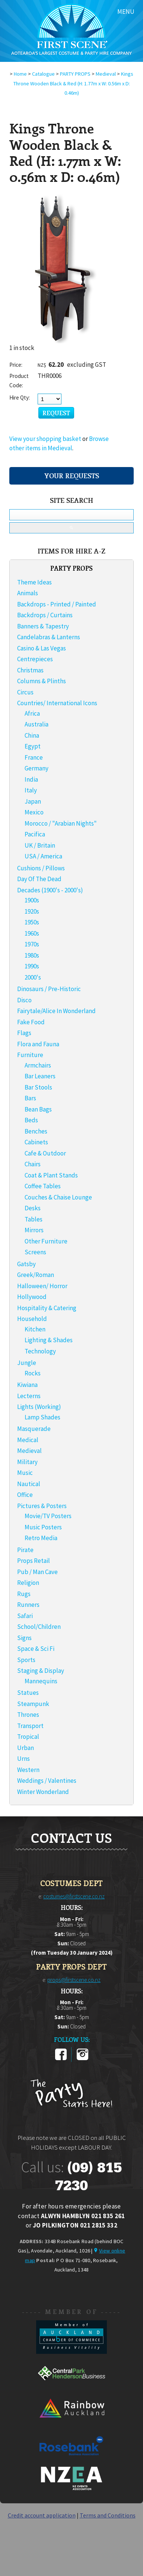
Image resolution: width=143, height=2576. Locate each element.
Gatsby (26, 1264)
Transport (30, 1726)
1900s (32, 900)
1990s (32, 966)
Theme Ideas (34, 582)
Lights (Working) (39, 1407)
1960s (32, 933)
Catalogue (43, 73)
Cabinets (36, 1142)
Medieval (106, 73)
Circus (25, 692)
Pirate (25, 1550)
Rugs (24, 1594)
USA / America (43, 856)
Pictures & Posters (42, 1506)
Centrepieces (35, 659)
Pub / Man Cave (37, 1572)
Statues (28, 1693)
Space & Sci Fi (35, 1649)
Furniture (30, 1055)
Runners (28, 1605)
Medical (27, 1440)
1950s (32, 922)
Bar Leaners (40, 1076)
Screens (35, 1252)
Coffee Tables (43, 1186)
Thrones (28, 1714)
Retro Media (41, 1538)
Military (27, 1462)
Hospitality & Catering (46, 1308)
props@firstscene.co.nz (74, 1979)
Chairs (33, 1164)
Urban (25, 1748)
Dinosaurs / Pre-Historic (49, 989)
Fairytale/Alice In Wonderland (56, 1011)
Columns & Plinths (41, 681)
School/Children (39, 1627)
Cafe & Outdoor (45, 1153)
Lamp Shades (42, 1417)
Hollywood (32, 1297)
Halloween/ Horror (42, 1286)
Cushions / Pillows (41, 868)
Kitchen (35, 1329)
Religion (28, 1583)
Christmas (30, 670)
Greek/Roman (35, 1275)
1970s (32, 944)
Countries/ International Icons (57, 703)
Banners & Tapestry (43, 626)
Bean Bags (38, 1109)
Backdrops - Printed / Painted (56, 604)
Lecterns (29, 1396)
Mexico (34, 812)
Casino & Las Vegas (41, 648)
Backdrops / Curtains (45, 615)
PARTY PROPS (75, 73)
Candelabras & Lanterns (48, 637)
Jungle (26, 1363)
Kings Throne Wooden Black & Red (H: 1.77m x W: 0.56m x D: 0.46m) (73, 83)
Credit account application (42, 2515)
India (31, 779)
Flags (24, 1033)
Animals (27, 593)
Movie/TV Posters (48, 1516)
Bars (30, 1098)
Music (25, 1473)
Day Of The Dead (39, 879)
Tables (33, 1219)
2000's (33, 977)
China (32, 735)
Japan (33, 801)
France (34, 757)
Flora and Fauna (38, 1044)
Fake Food (31, 1022)
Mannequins (41, 1681)
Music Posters (43, 1527)
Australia (36, 724)
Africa (32, 713)
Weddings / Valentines (46, 1780)
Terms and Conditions (108, 2515)
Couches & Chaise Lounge (58, 1197)
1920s (32, 911)
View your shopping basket (45, 439)
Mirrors (34, 1230)
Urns (23, 1758)
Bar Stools (38, 1087)
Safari (25, 1616)
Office (25, 1495)
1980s (32, 955)
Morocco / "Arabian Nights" (61, 823)
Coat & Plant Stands (51, 1175)
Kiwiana (27, 1385)
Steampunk (33, 1704)
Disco (24, 1000)
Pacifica (35, 834)
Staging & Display (40, 1671)
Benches (36, 1131)
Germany (36, 768)
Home (20, 73)
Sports (26, 1660)
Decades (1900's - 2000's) (50, 890)
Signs (24, 1638)
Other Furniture (46, 1241)
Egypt (33, 746)
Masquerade (34, 1429)
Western (28, 1770)
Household (32, 1319)
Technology (40, 1351)
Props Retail (33, 1561)
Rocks (33, 1373)
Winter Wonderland (43, 1792)
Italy (31, 790)
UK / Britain (40, 845)
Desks (33, 1208)
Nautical (28, 1484)
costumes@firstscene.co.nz (74, 1896)
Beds (31, 1120)
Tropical (28, 1736)
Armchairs (38, 1065)
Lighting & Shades (49, 1340)
